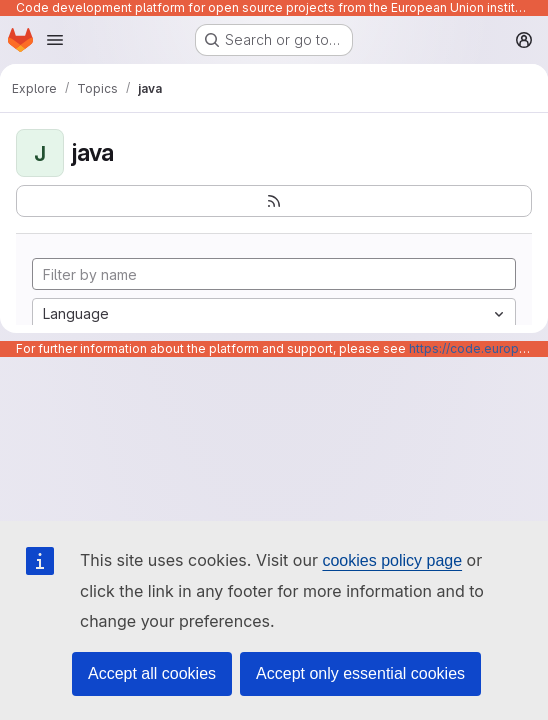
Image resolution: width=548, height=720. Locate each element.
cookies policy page (392, 560)
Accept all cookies (152, 673)
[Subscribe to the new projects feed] (274, 201)
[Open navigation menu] (55, 40)
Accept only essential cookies (360, 673)
